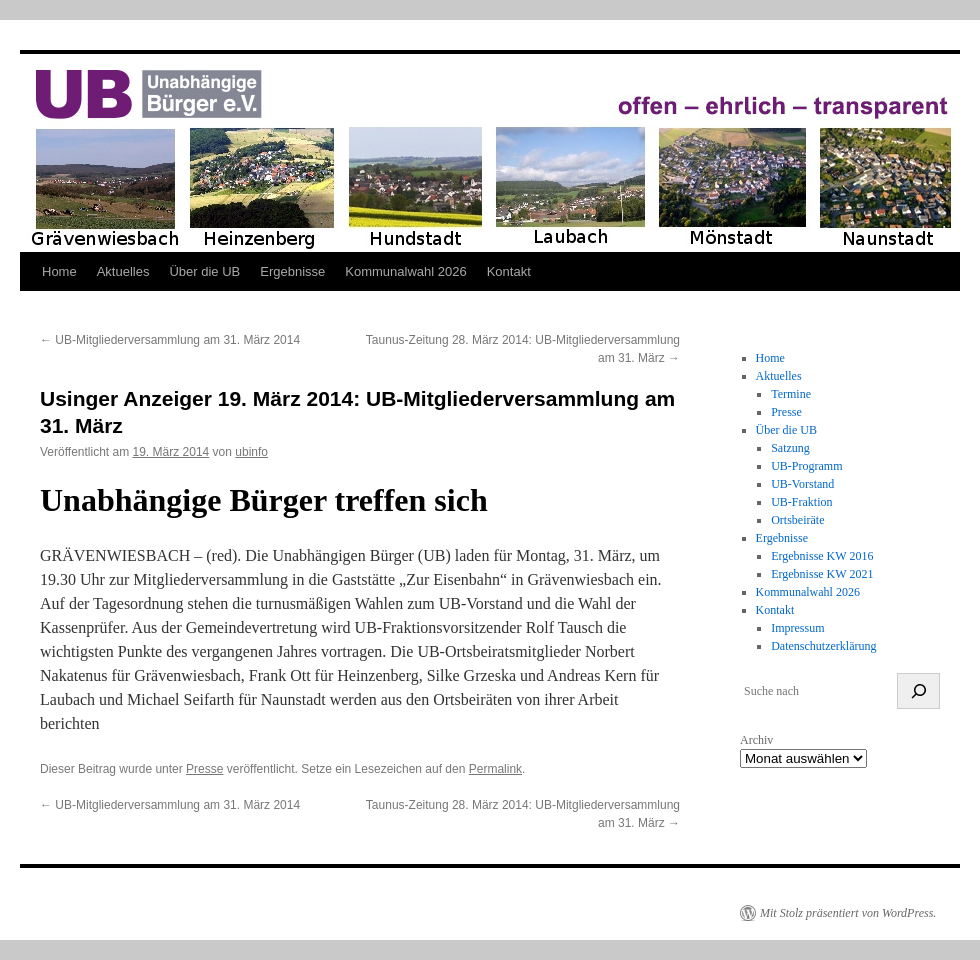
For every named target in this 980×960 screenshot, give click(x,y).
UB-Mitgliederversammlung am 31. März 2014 (170, 340)
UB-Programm (806, 466)
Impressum (797, 628)
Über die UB (204, 271)
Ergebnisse (292, 271)
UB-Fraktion (801, 502)
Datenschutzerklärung (823, 646)
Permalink (495, 769)
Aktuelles (123, 271)
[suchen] (918, 691)
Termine (791, 394)
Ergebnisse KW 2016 (822, 556)
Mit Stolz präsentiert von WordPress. (848, 913)
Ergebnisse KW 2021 (822, 574)
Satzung (790, 448)
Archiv (756, 740)
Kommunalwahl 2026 (405, 271)
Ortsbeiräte (797, 520)
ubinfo (251, 452)
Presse (204, 769)
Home (59, 271)
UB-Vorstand (802, 484)
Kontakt (509, 271)
